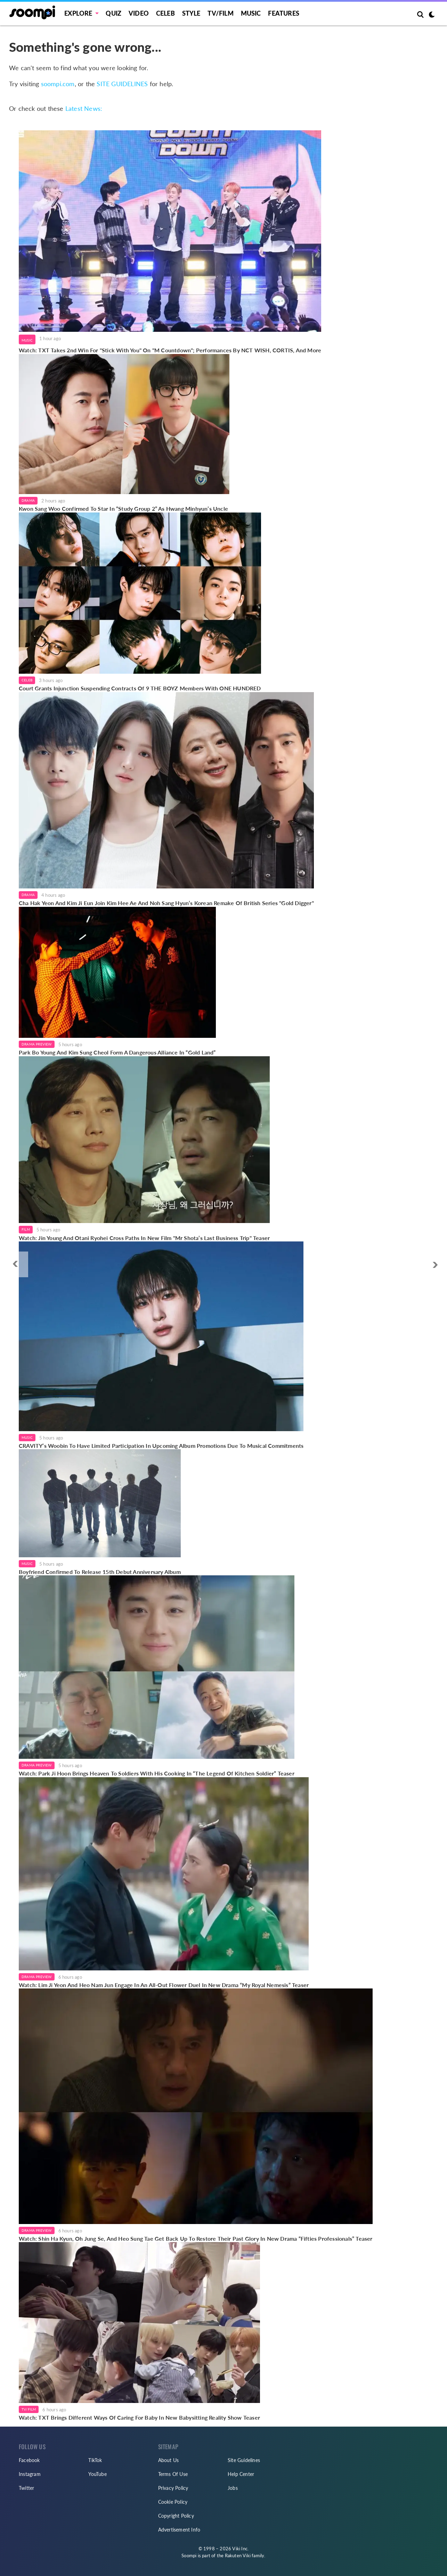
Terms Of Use (173, 2474)
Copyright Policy (176, 2516)
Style (191, 13)
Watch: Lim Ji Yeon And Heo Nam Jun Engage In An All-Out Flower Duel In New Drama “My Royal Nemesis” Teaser (164, 1985)
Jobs (233, 2488)
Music (251, 13)
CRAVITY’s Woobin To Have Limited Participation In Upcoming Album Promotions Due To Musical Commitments (161, 1445)
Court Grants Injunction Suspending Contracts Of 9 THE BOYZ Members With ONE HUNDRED (140, 688)
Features (283, 13)
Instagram (30, 2474)
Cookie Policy (173, 2502)
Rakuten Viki (238, 2555)
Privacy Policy (173, 2488)
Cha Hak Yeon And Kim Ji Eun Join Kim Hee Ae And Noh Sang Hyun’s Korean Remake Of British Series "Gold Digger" (166, 903)
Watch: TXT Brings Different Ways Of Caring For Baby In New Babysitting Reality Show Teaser (139, 2417)
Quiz (113, 13)
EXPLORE (78, 13)
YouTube (97, 2474)
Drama (28, 500)
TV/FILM (220, 13)
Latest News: (83, 108)
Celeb (165, 13)
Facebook (29, 2460)
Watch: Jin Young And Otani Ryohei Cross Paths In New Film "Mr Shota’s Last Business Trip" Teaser (144, 1237)
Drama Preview (37, 1044)
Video (139, 13)
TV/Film (29, 2409)
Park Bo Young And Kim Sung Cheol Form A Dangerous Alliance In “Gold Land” (117, 1052)
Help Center (241, 2474)
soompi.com (58, 84)
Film (26, 1229)
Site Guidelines (244, 2460)
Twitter (26, 2488)
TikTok (95, 2460)
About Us (168, 2460)
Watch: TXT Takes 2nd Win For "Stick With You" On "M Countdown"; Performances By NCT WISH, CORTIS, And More (170, 350)
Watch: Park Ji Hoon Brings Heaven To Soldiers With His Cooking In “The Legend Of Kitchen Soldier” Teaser (156, 1773)
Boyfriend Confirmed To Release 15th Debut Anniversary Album (100, 1571)
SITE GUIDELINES (122, 84)
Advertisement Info (179, 2530)
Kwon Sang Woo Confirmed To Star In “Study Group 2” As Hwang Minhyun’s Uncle (124, 508)
